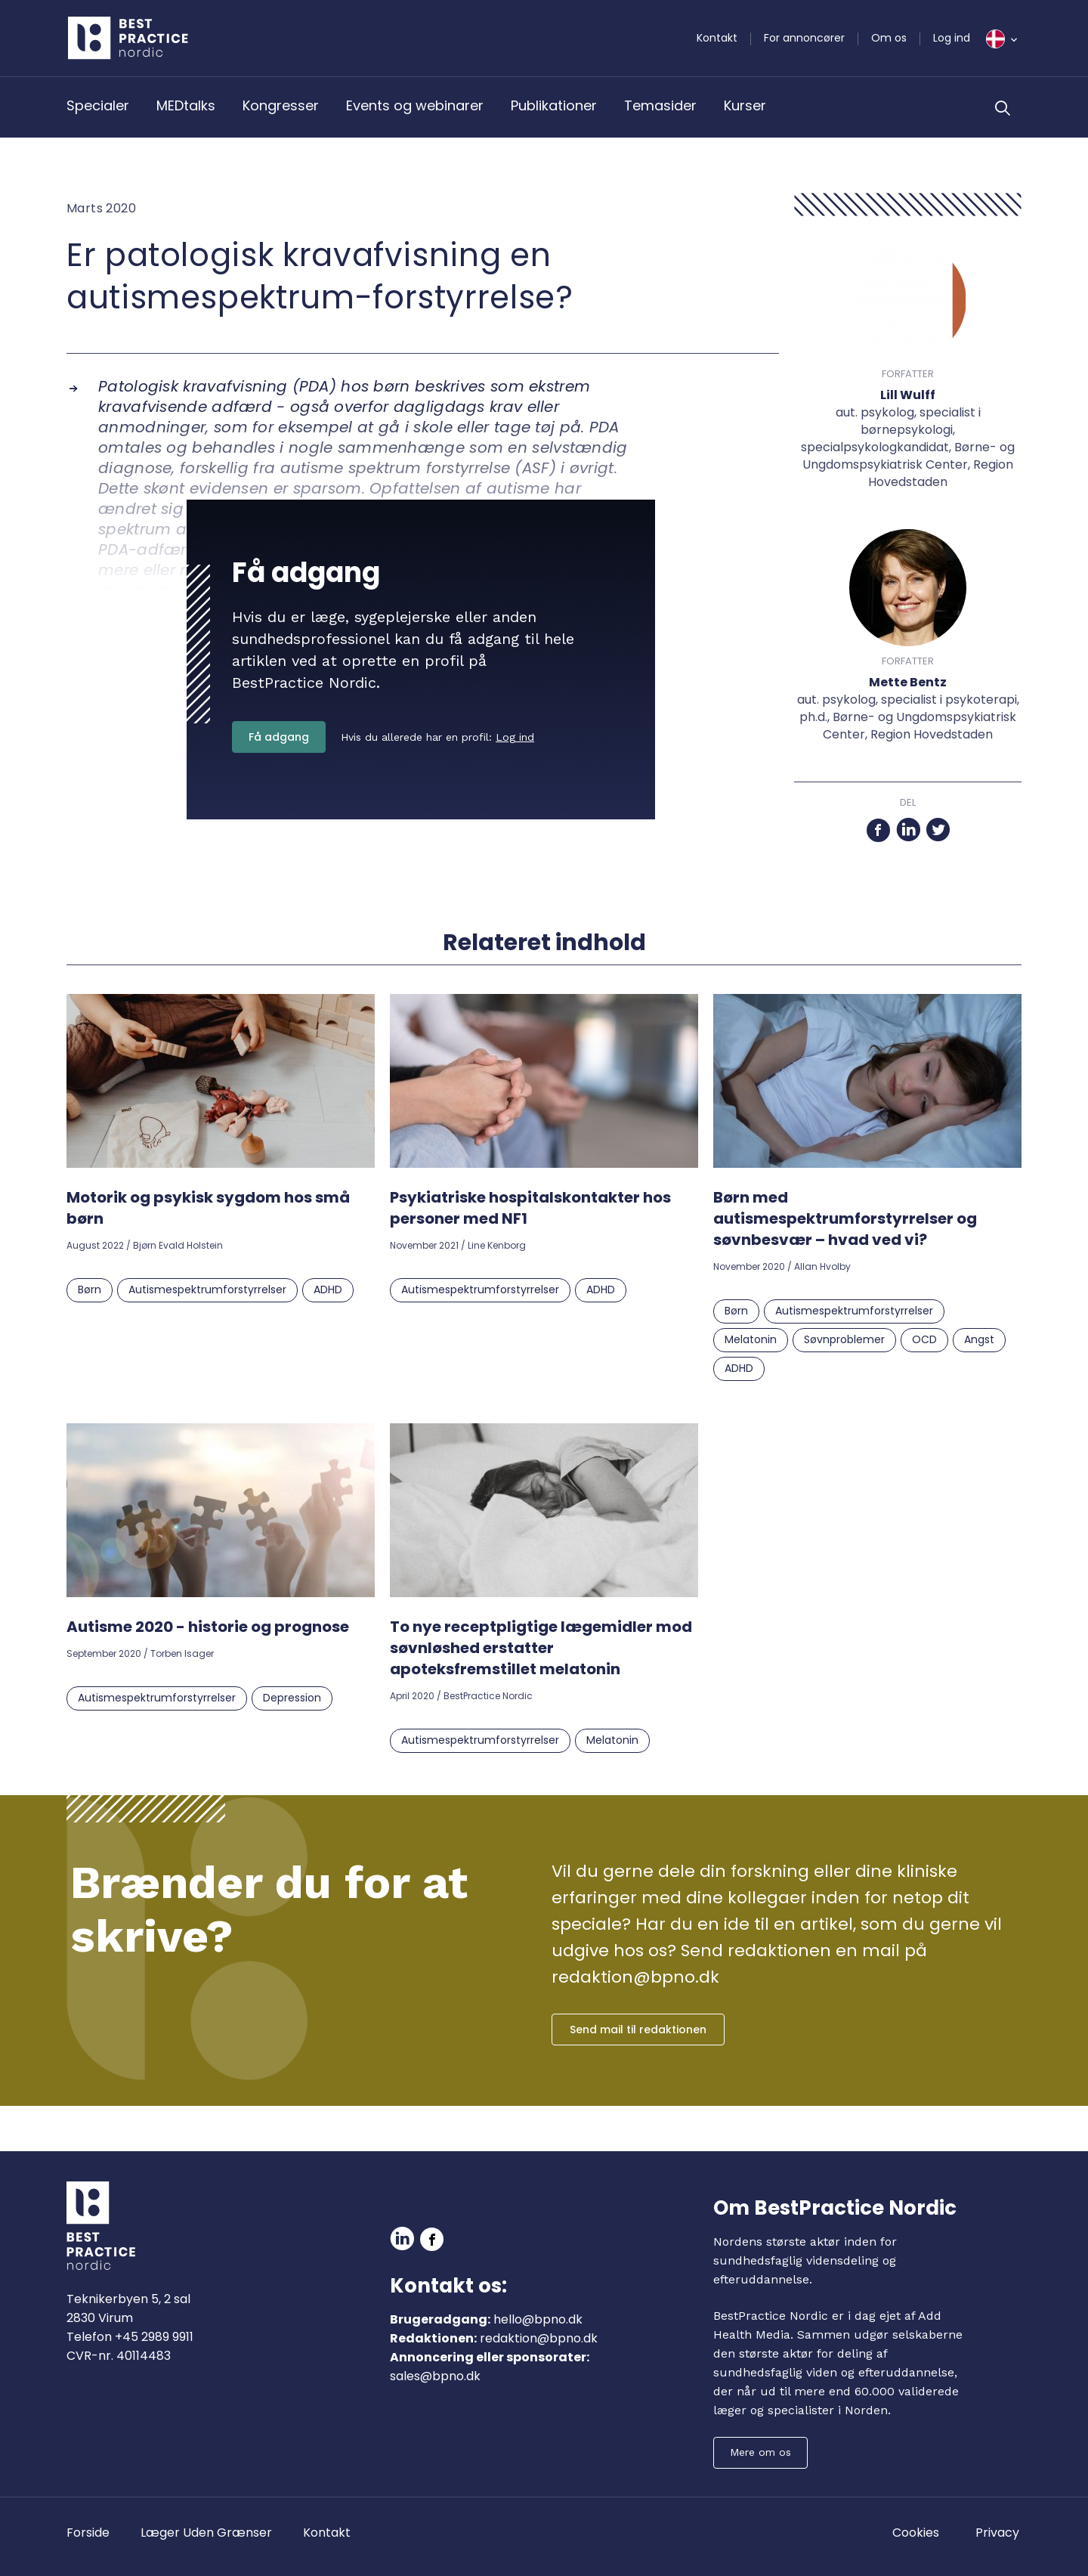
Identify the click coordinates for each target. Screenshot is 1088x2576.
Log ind (951, 37)
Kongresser (281, 105)
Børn (89, 1289)
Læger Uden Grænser (206, 2532)
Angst (979, 1339)
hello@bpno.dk (538, 2319)
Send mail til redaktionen (638, 2029)
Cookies (915, 2532)
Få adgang (279, 737)
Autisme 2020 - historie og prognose (207, 1626)
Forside (88, 2532)
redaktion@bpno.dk (539, 2338)
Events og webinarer (415, 105)
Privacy (997, 2532)
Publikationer (554, 105)
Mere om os (760, 2452)
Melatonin (751, 1339)
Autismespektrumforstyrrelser (207, 1289)
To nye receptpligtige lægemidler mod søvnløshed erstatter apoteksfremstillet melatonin (541, 1648)
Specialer (97, 105)
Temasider (660, 105)
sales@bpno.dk (435, 2376)
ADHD (328, 1289)
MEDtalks (185, 105)
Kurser (745, 105)
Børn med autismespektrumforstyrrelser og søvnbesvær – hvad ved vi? (845, 1218)
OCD (924, 1339)
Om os (889, 37)
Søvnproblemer (844, 1339)
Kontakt (717, 37)
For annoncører (804, 37)
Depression (292, 1697)
